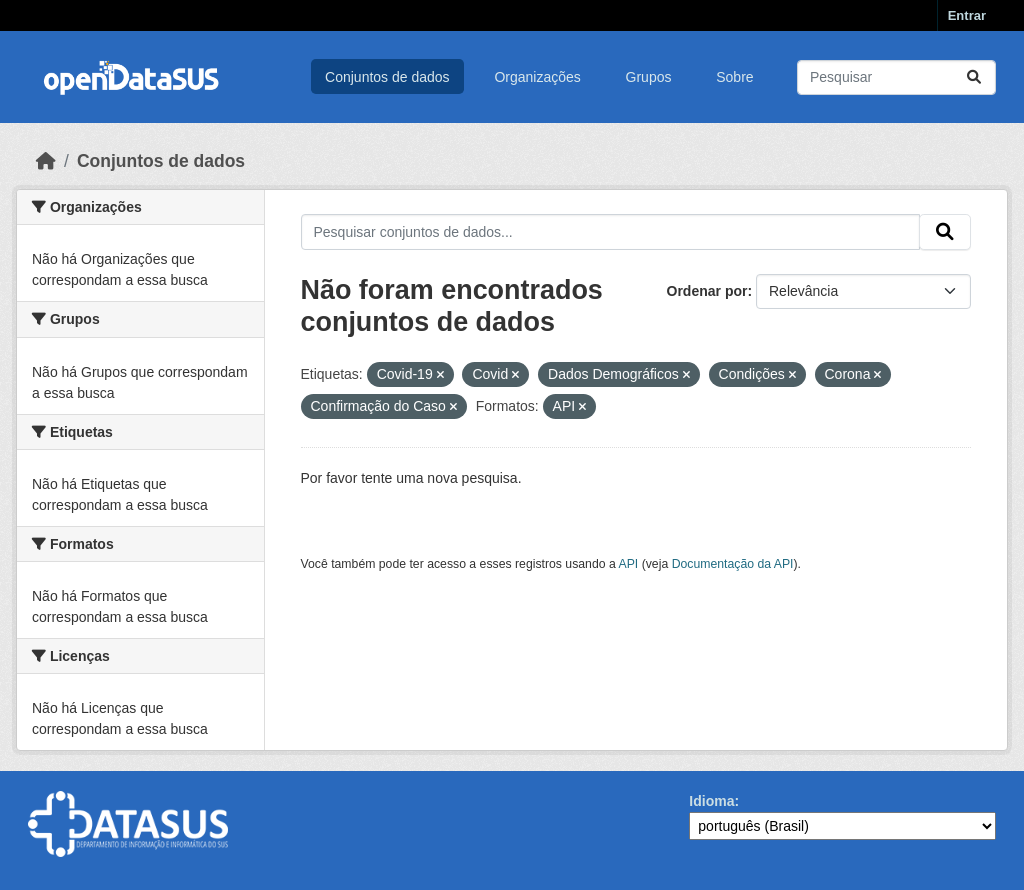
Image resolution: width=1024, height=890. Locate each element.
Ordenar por (707, 291)
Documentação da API (733, 564)
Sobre (734, 77)
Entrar (967, 15)
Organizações (537, 77)
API (629, 564)
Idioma (711, 801)
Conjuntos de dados (387, 77)
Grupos (649, 77)
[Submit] (974, 77)
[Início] (46, 161)
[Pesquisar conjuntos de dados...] (896, 77)
